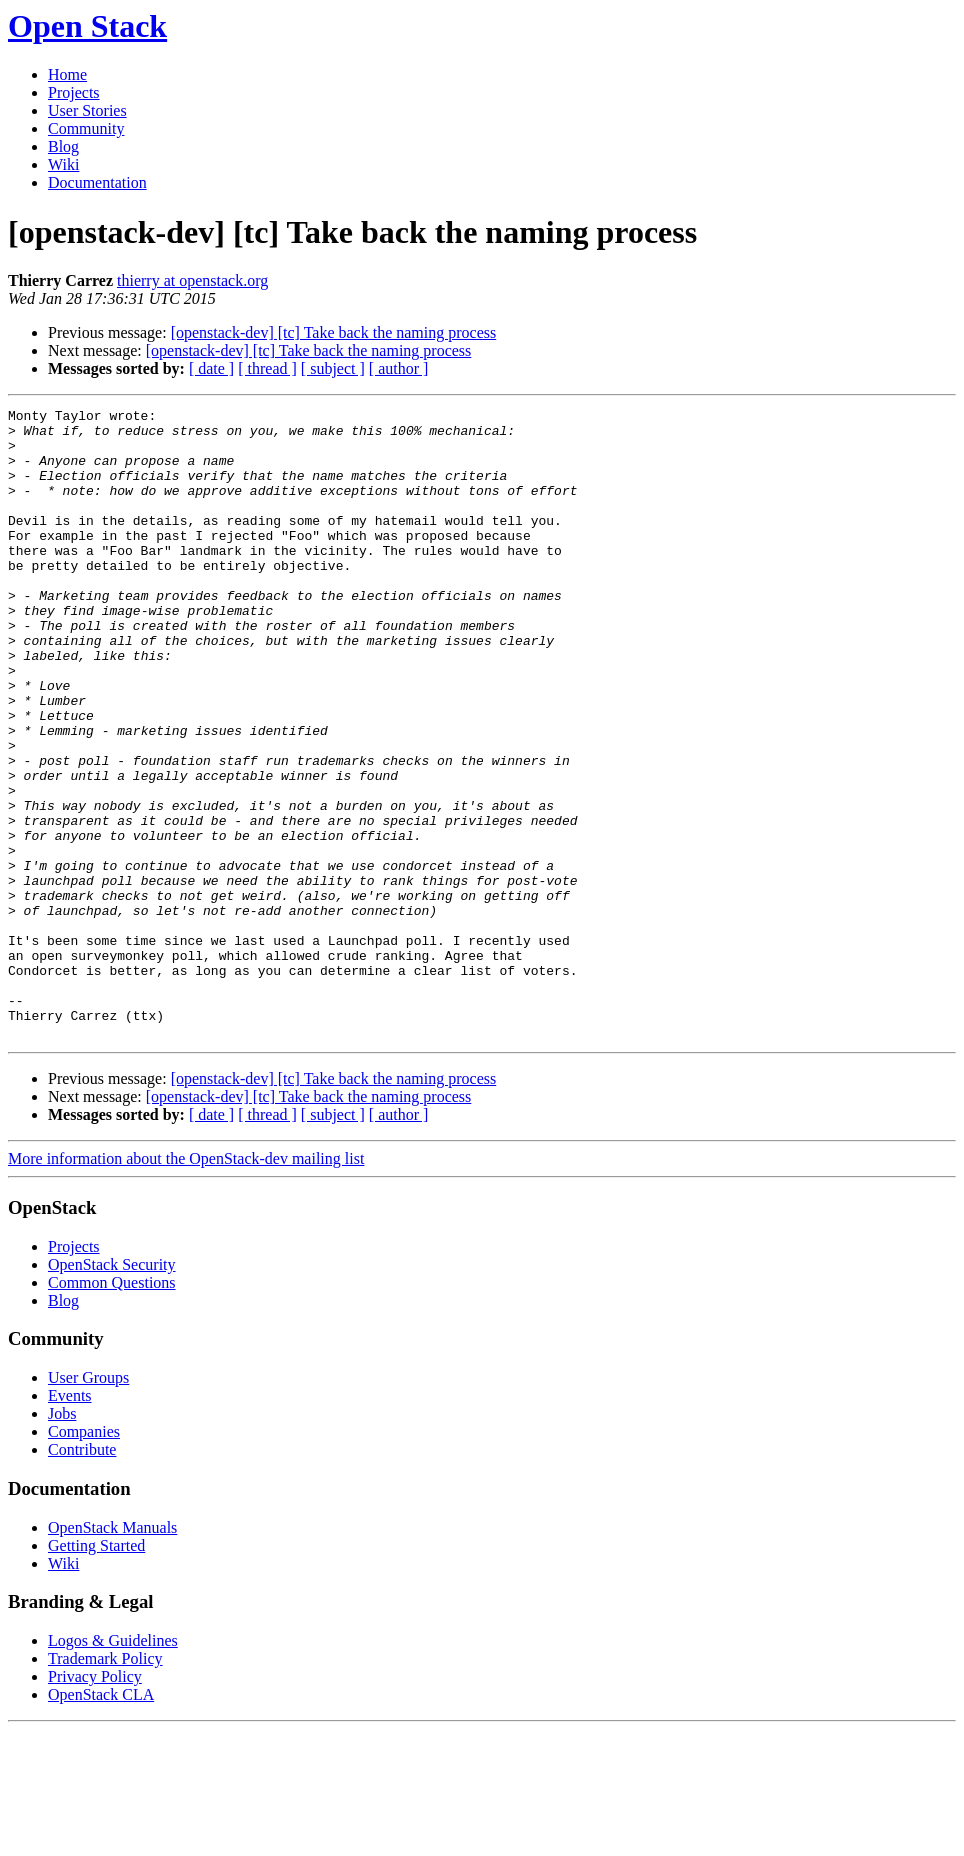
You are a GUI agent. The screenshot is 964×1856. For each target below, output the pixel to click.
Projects (74, 92)
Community (86, 128)
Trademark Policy (105, 1784)
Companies (84, 1557)
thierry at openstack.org (192, 280)
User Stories (87, 110)
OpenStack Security (112, 1390)
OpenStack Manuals (112, 1653)
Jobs (62, 1539)
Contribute (82, 1575)
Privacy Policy (95, 1802)
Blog (63, 146)
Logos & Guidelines (113, 1766)
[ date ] (211, 368)
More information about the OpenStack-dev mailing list (186, 1284)
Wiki (63, 164)
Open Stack (87, 26)
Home (67, 74)
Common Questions (112, 1408)
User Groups (88, 1503)
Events (70, 1521)
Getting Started (96, 1671)
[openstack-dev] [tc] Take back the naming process (334, 332)
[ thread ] (267, 368)
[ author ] (399, 368)
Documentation (97, 182)
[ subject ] (333, 368)
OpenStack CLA (101, 1820)
